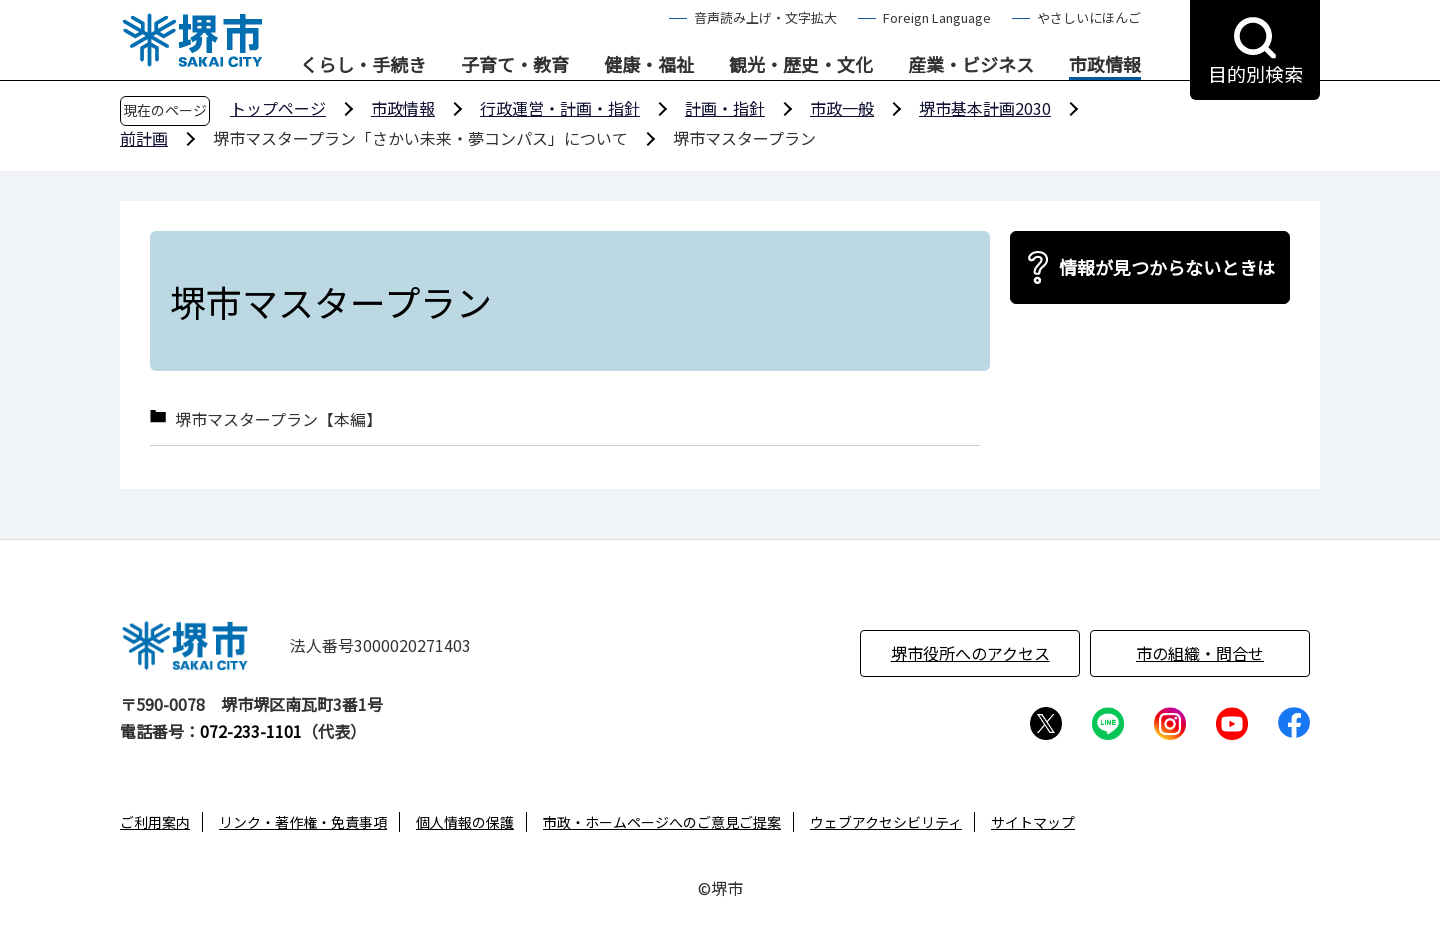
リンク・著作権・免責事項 (303, 822)
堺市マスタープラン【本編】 (278, 419)
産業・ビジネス (971, 65)
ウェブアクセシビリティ (886, 822)
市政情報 (1105, 65)
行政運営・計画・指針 (560, 108)
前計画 (144, 138)
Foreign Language (937, 17)
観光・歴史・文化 (801, 65)
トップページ (278, 108)
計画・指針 (725, 108)
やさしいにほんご (1089, 17)
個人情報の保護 (465, 822)
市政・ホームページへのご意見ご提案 (662, 822)
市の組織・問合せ (1200, 653)
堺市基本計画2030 (985, 108)
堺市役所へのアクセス (970, 653)
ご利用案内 (155, 822)
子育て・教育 (515, 65)
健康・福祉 (649, 65)
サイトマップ (1033, 822)
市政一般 (842, 108)
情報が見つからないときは (1167, 267)
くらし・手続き (363, 65)
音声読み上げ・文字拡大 (765, 17)
